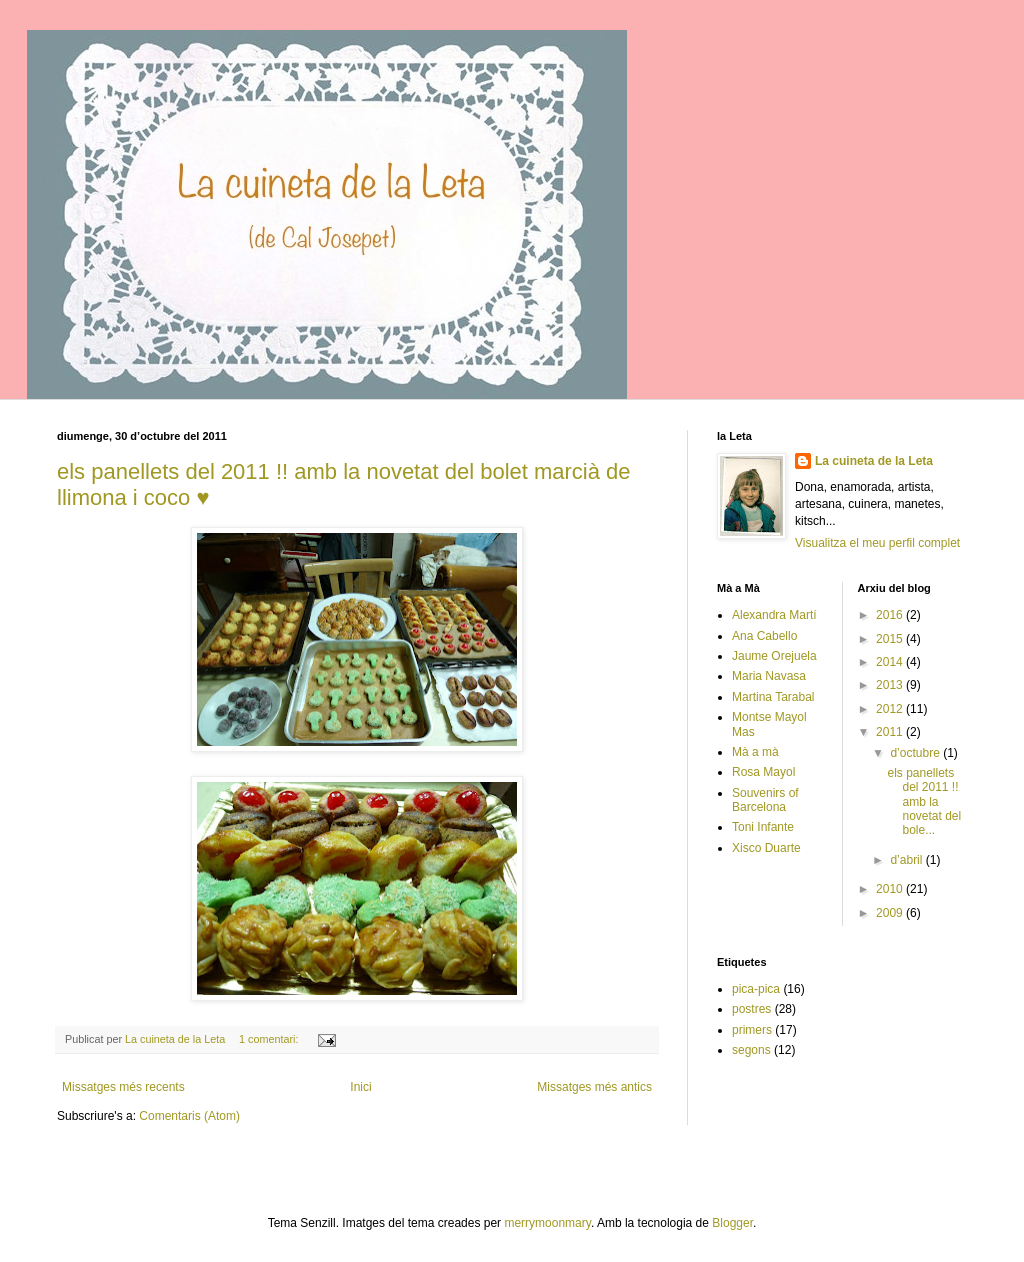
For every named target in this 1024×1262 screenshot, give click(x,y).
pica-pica (756, 989)
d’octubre (916, 753)
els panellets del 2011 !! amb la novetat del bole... (924, 802)
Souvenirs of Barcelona (765, 800)
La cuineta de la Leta (874, 461)
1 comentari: (270, 1039)
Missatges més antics (594, 1087)
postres (751, 1009)
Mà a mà (755, 752)
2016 (891, 615)
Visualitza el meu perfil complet (877, 543)
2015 (891, 639)
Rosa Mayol (763, 772)
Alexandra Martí (774, 615)
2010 (891, 889)
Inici (360, 1087)
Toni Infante (763, 827)
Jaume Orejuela (774, 656)
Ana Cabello (764, 636)
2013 (891, 685)
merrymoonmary (547, 1223)
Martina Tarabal (773, 697)
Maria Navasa (769, 676)
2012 (891, 709)
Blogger (732, 1223)
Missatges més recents (123, 1087)
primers (752, 1030)
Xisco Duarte (766, 848)
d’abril (907, 860)
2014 (891, 662)
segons (751, 1050)
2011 (891, 732)
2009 (891, 913)
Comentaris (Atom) (189, 1116)
